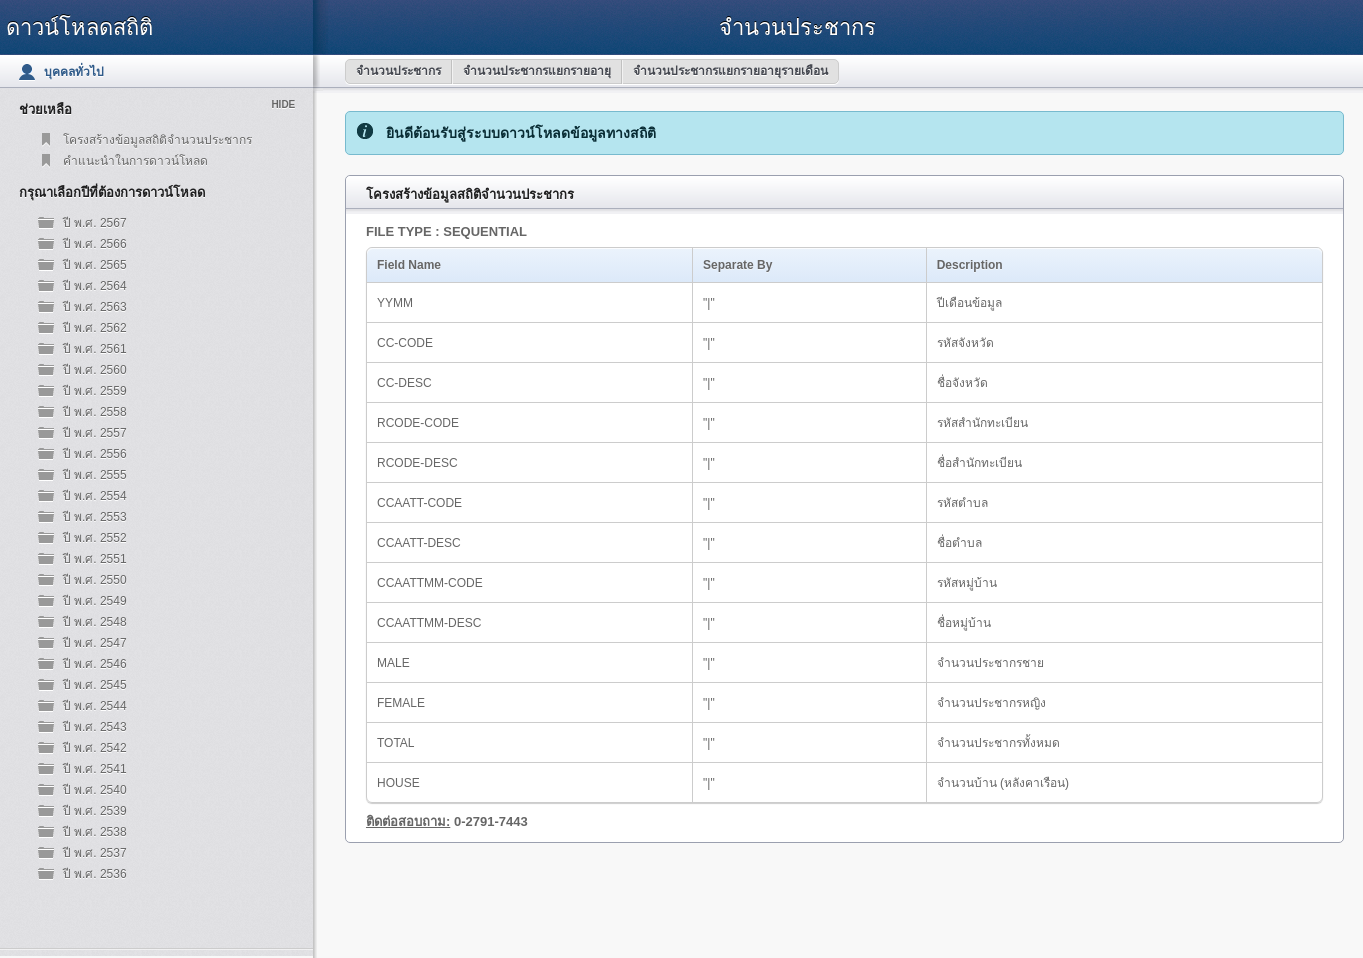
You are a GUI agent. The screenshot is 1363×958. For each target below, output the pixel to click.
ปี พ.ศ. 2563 (95, 307)
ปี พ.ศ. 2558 (95, 412)
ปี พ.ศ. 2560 (95, 370)
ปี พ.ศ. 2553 (95, 517)
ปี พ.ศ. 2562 (95, 328)
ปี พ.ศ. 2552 (95, 538)
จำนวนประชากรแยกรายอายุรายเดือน (730, 71)
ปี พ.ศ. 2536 (95, 874)
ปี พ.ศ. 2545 (95, 685)
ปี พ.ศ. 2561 (95, 349)
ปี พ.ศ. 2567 (95, 223)
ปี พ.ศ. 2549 (95, 601)
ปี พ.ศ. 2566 (95, 244)
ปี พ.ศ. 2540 (95, 790)
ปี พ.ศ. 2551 (95, 559)
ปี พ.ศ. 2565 (95, 265)
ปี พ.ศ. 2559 (95, 391)
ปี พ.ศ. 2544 (95, 706)
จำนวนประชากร (398, 71)
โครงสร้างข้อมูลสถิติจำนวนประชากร (157, 140)
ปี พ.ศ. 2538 (95, 832)
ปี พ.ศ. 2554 (95, 496)
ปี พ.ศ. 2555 (95, 475)
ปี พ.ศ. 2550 (95, 580)
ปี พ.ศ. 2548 (95, 622)
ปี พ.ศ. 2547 (95, 643)
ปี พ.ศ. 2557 (95, 433)
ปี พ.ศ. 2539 (95, 811)
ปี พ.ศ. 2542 (95, 748)
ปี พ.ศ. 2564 (95, 286)
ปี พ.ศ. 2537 (95, 853)
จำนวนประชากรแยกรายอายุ (537, 71)
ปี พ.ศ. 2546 (95, 664)
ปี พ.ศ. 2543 (95, 727)
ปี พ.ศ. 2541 (95, 769)
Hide (283, 104)
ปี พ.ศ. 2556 (95, 454)
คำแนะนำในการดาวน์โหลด (135, 161)
